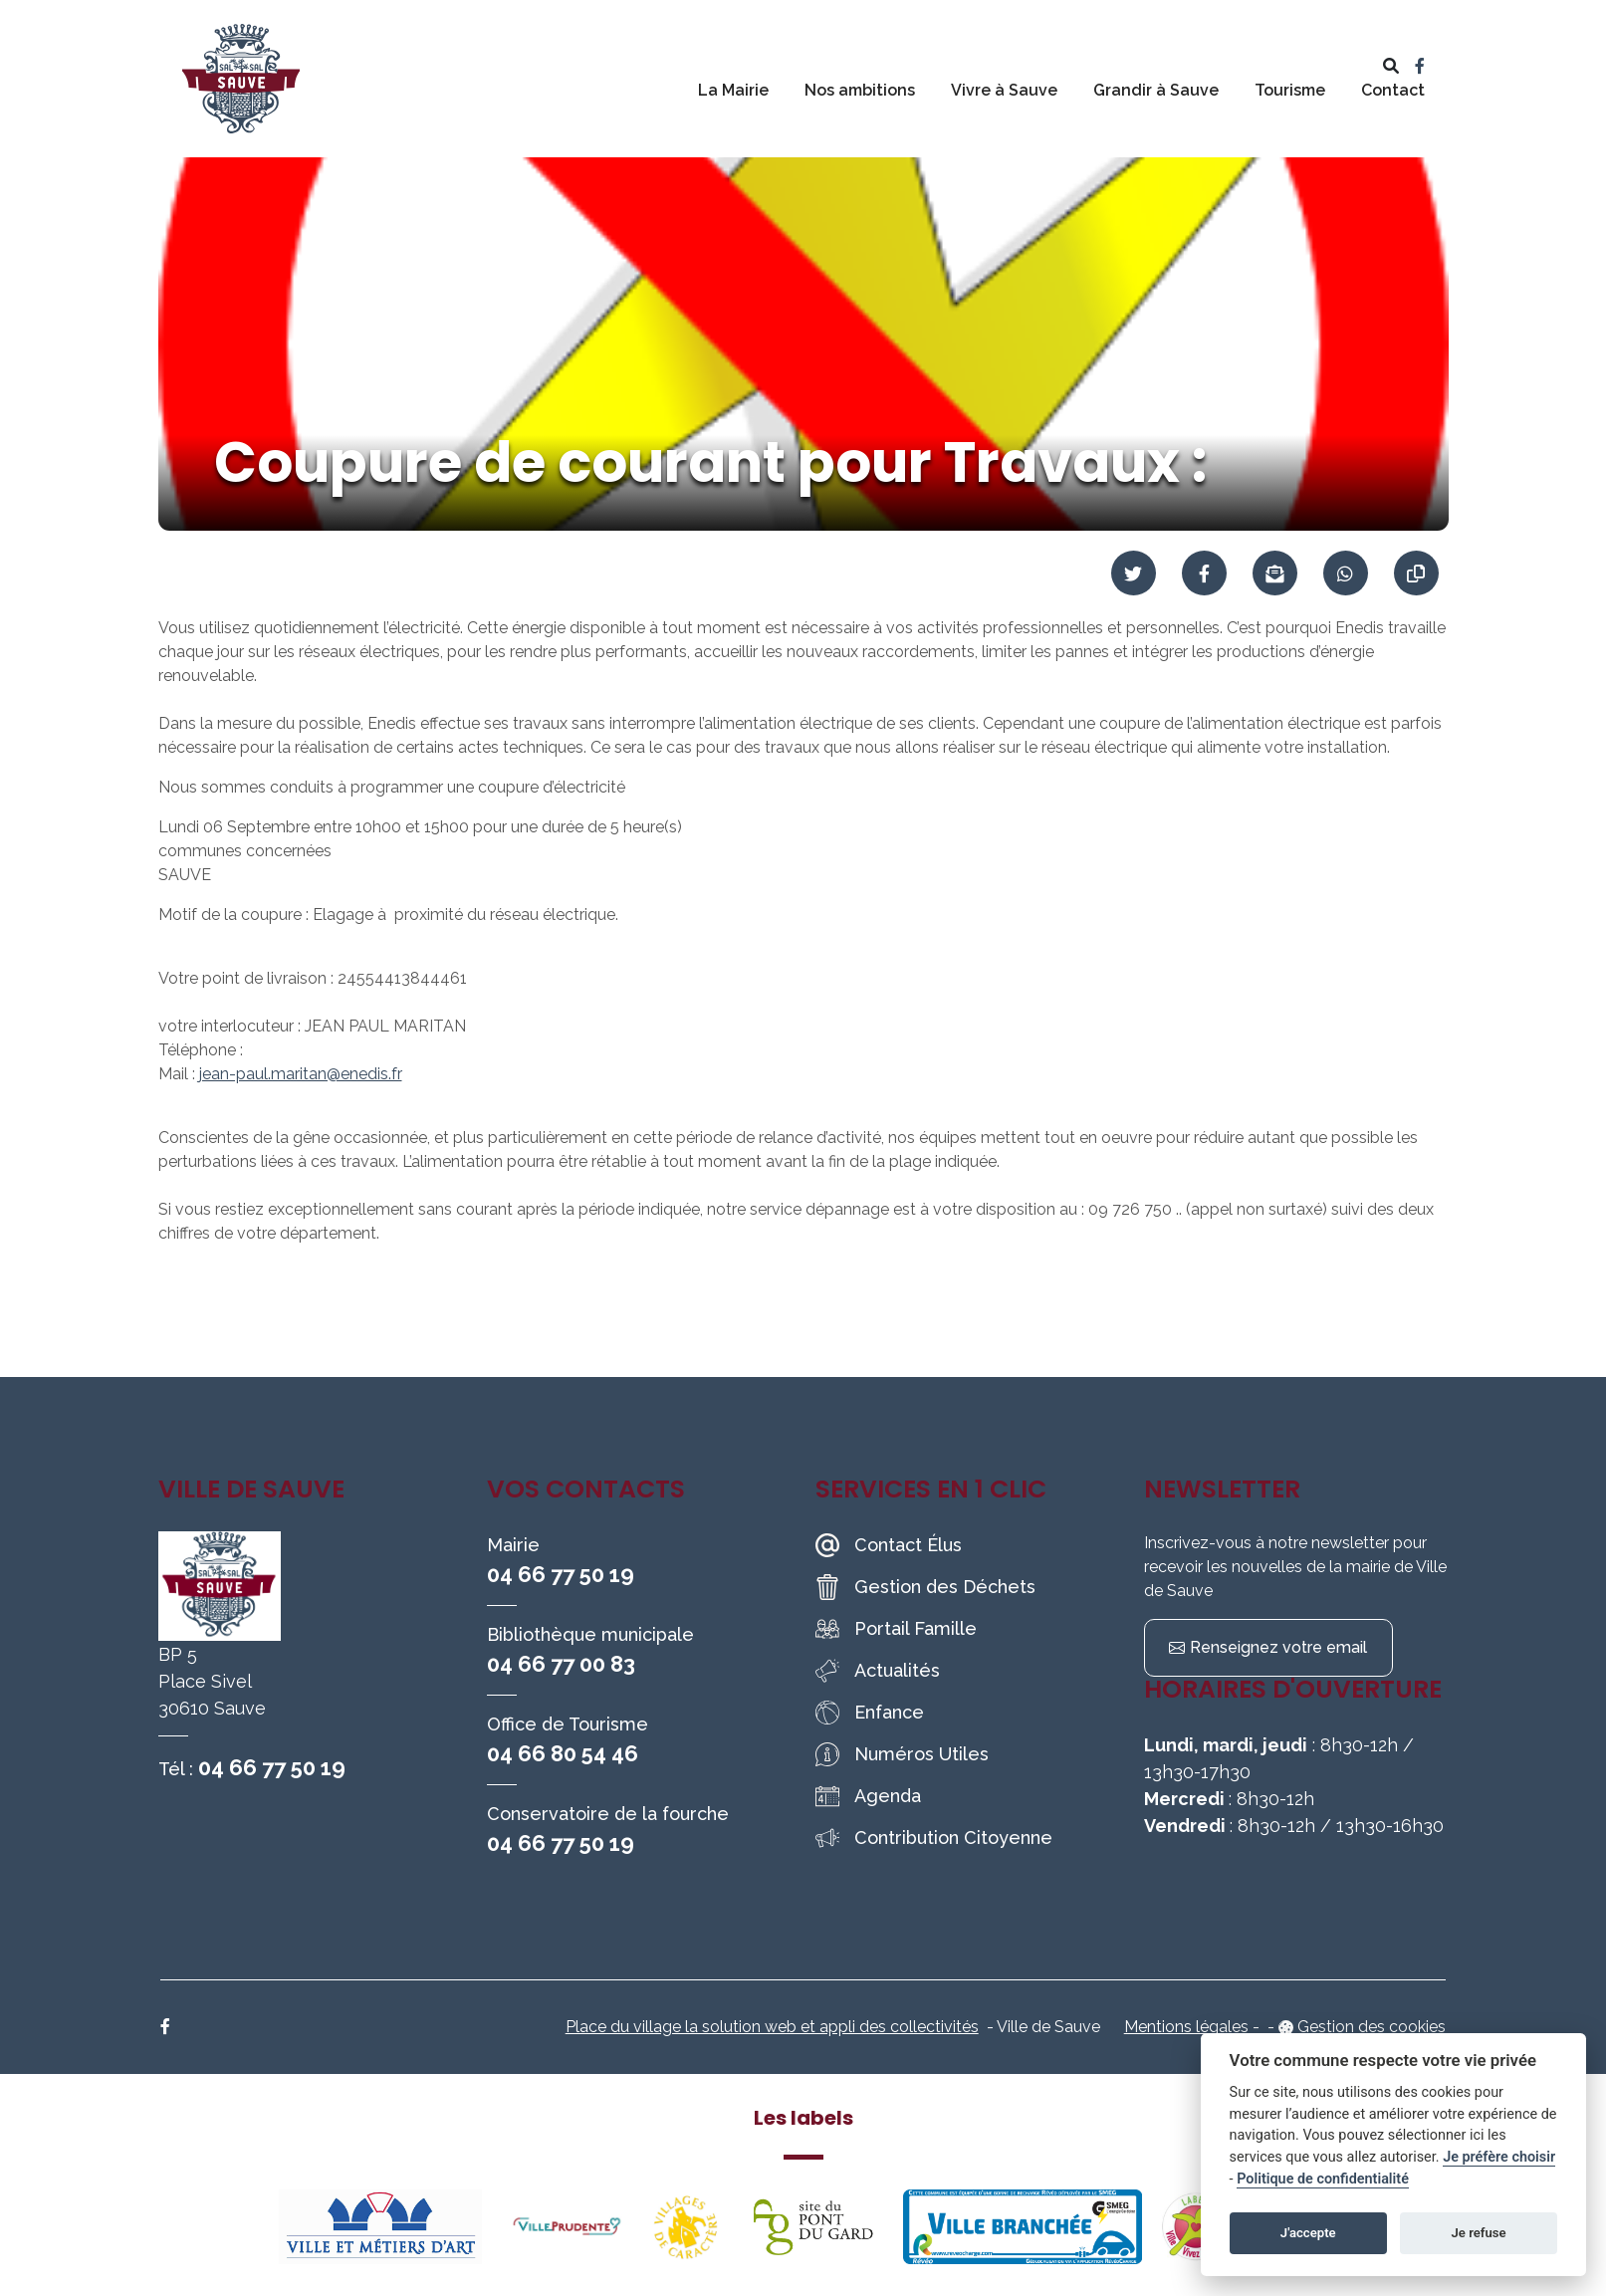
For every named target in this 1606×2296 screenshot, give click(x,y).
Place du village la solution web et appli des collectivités (772, 2026)
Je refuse (1479, 2232)
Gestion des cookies (1371, 2026)
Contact (1393, 90)
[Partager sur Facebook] (1204, 573)
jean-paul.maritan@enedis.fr (300, 1073)
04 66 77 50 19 (271, 1767)
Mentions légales (1186, 2026)
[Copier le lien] (1416, 573)
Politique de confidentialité (1323, 2179)
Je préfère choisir (1499, 2157)
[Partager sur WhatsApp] (1345, 573)
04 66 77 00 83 (561, 1664)
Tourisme (1290, 90)
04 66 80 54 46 (562, 1753)
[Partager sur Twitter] (1133, 573)
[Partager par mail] (1275, 573)
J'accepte (1308, 2232)
